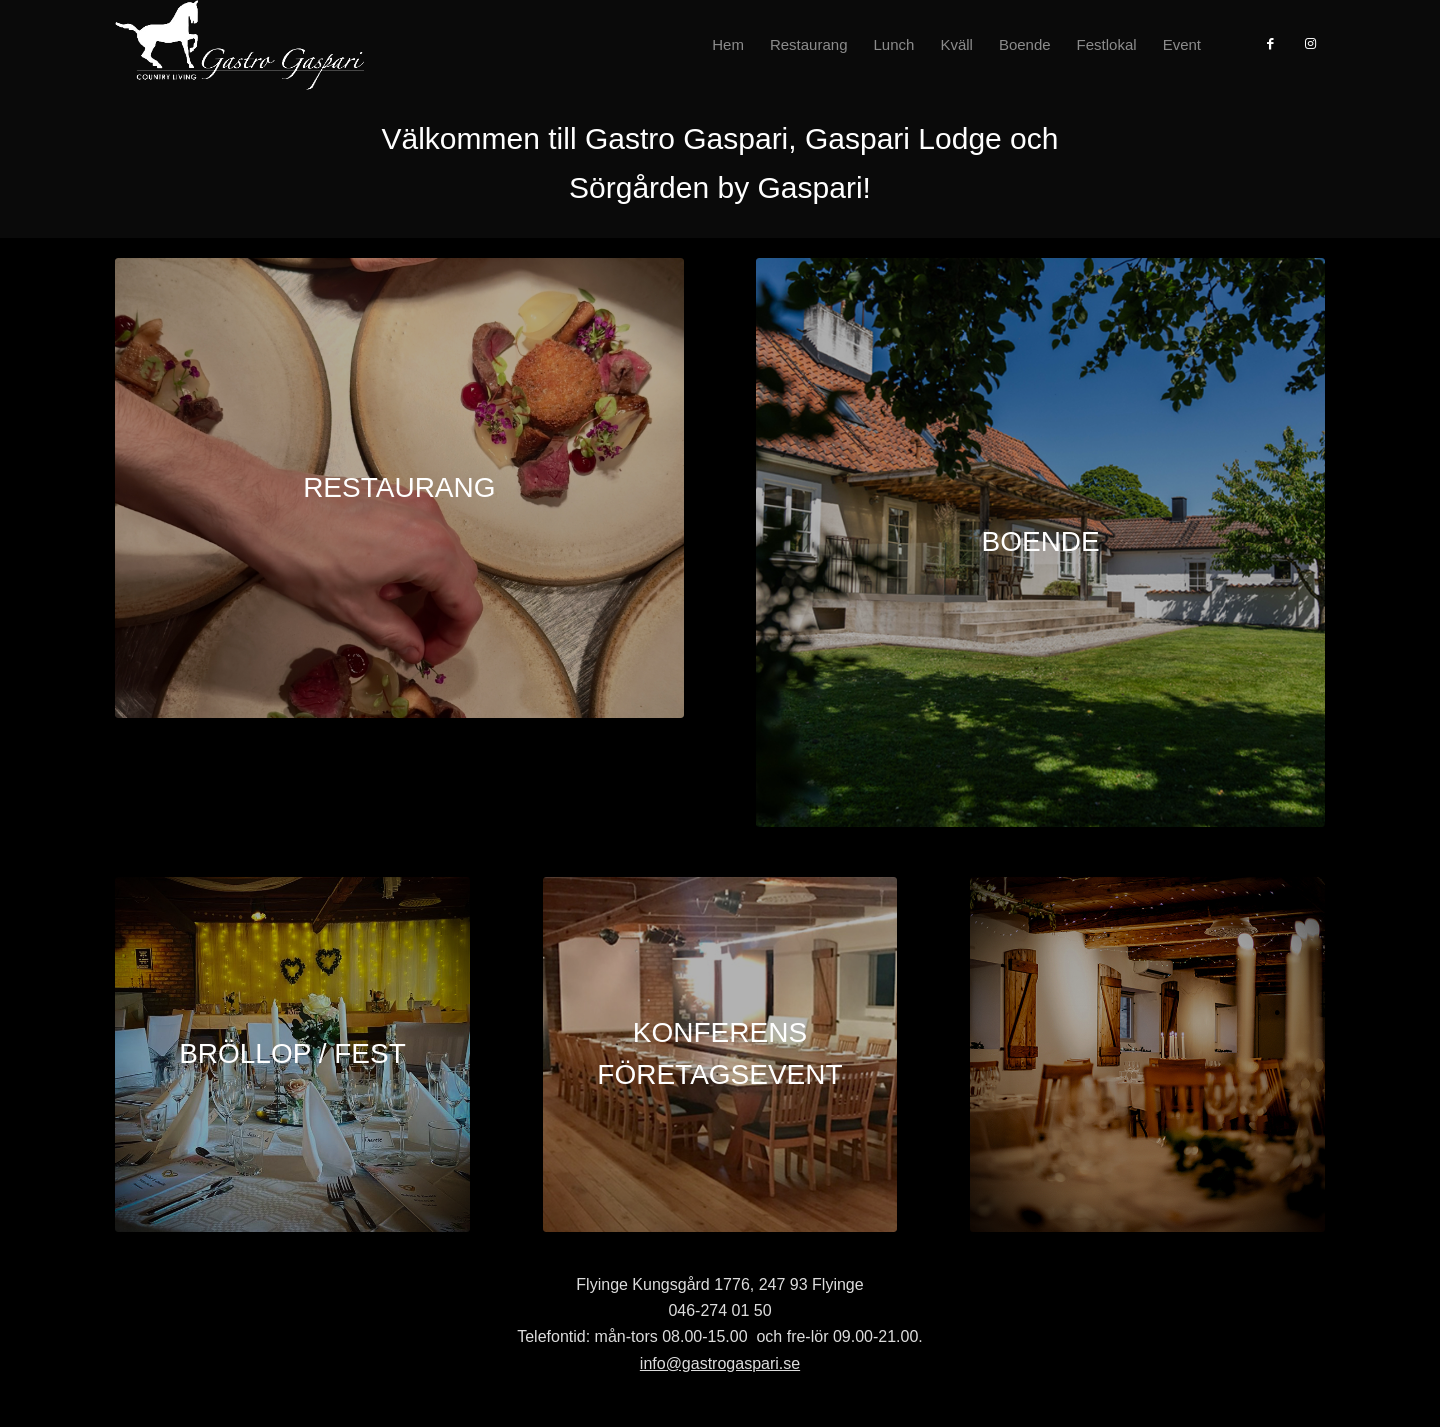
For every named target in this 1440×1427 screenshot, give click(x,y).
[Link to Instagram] (1310, 44)
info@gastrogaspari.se (720, 1363)
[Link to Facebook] (1270, 44)
